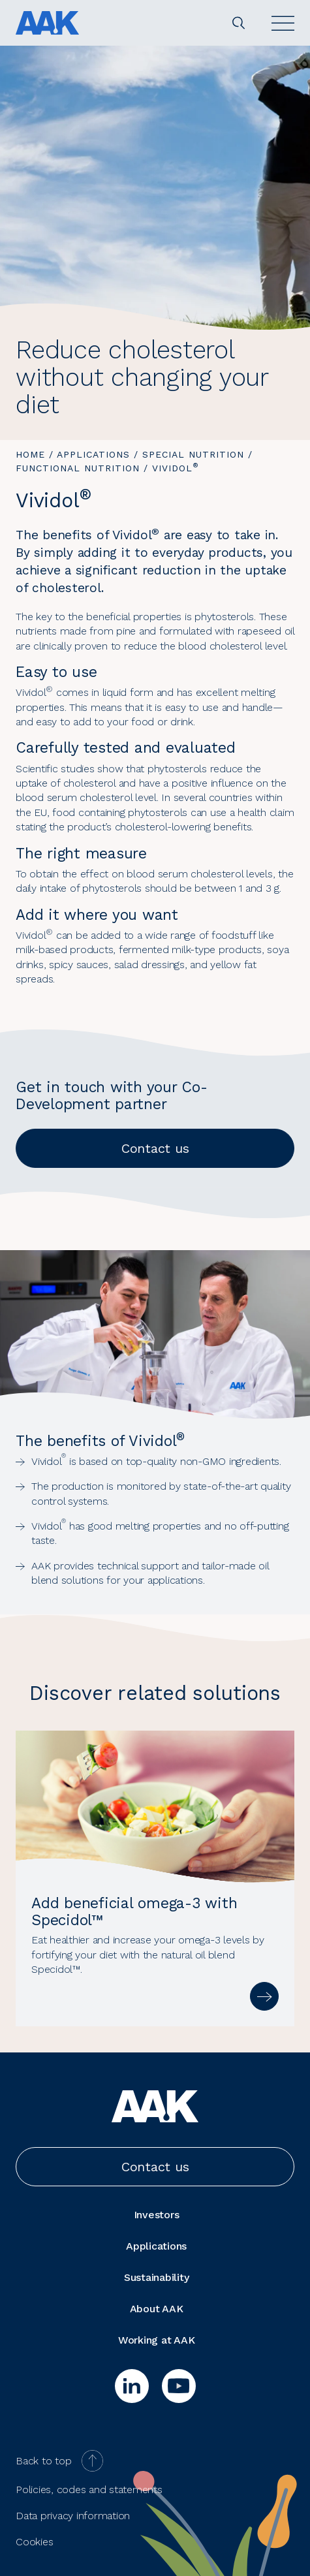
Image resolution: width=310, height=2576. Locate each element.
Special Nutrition (193, 454)
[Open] (282, 23)
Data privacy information (73, 2515)
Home (30, 454)
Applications (93, 454)
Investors (156, 2214)
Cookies (34, 2542)
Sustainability (156, 2277)
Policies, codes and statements (89, 2489)
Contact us (155, 1148)
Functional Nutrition (78, 468)
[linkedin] (132, 2386)
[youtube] (179, 2386)
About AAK (156, 2308)
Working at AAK (156, 2340)
